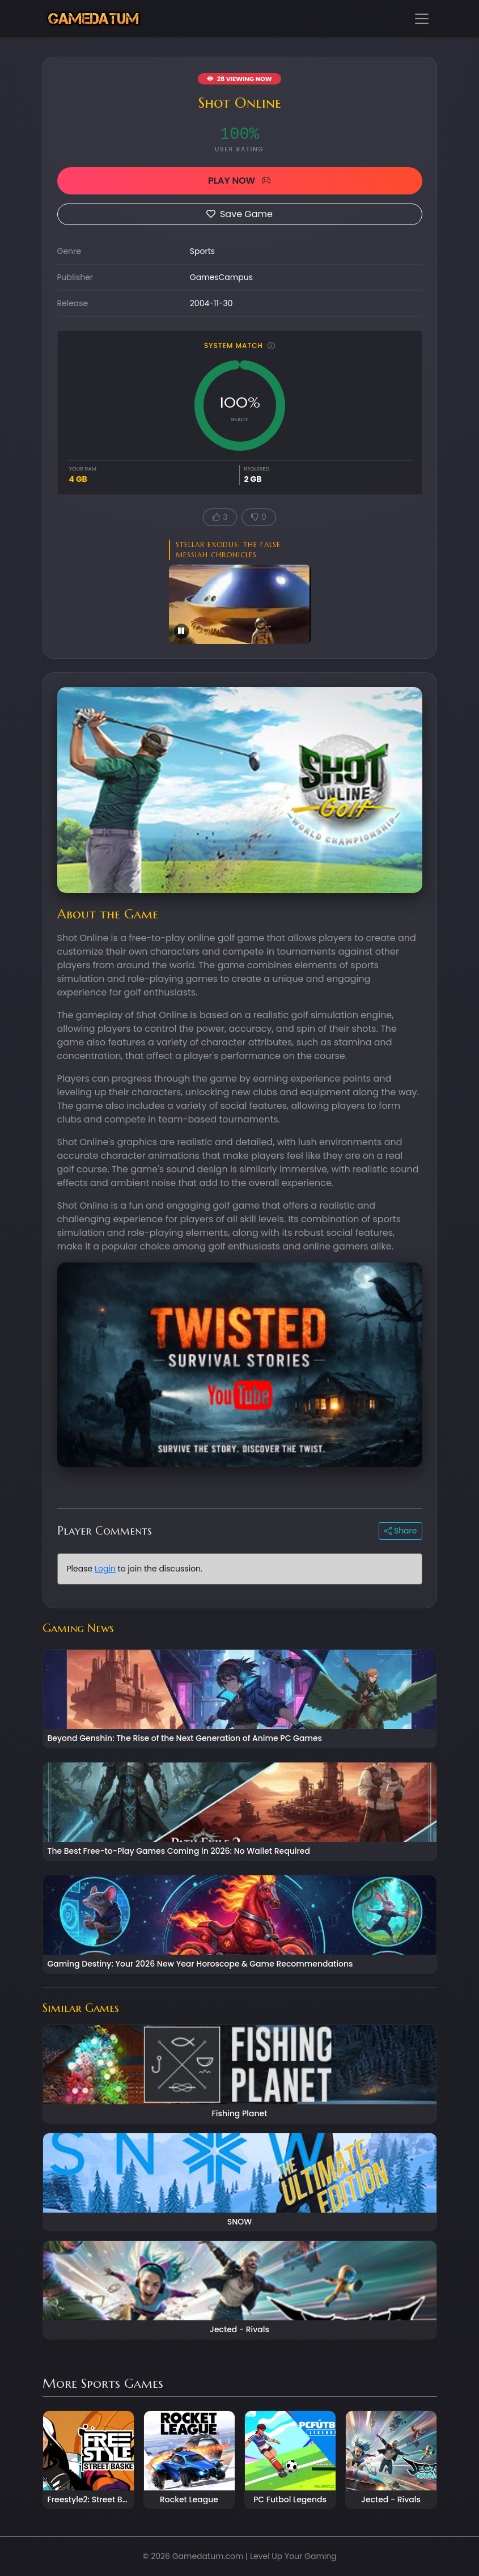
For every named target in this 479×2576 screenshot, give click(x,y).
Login (105, 1568)
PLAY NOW (239, 180)
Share (400, 1530)
